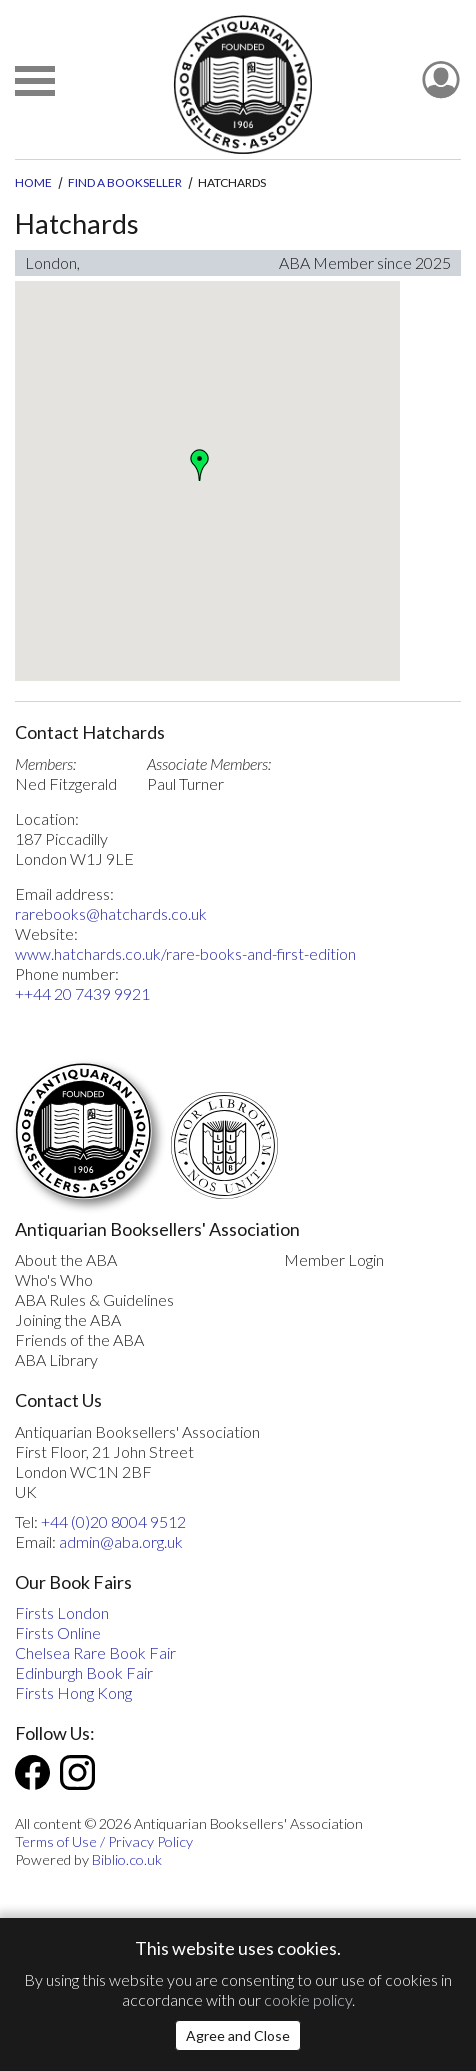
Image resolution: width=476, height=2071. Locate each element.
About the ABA (66, 1259)
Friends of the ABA (79, 1339)
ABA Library (56, 1359)
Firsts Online (58, 1632)
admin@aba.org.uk (121, 1541)
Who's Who (54, 1279)
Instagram (77, 1772)
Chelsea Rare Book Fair (95, 1652)
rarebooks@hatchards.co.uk (111, 913)
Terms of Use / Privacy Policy (104, 1841)
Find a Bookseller (125, 182)
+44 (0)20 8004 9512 (113, 1521)
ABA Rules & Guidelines (94, 1299)
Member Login (334, 1259)
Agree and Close (238, 2035)
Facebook (32, 1772)
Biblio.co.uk (127, 1859)
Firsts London (62, 1612)
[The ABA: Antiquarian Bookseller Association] (242, 84)
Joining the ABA (68, 1319)
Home (33, 182)
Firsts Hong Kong (73, 1692)
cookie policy (308, 1999)
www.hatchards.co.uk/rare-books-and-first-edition (185, 953)
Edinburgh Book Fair (84, 1672)
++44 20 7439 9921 (82, 993)
